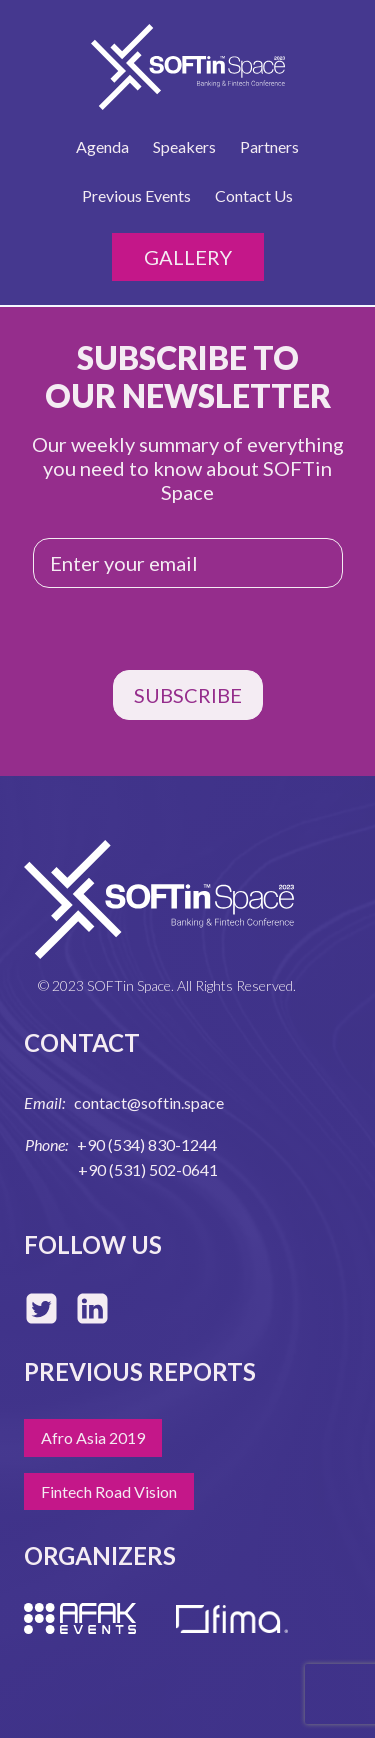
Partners (269, 146)
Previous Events (136, 195)
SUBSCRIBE (188, 695)
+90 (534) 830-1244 (147, 1144)
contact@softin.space (149, 1102)
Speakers (184, 146)
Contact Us (254, 195)
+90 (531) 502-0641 (148, 1169)
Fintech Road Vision (109, 1491)
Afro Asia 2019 (93, 1437)
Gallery (188, 257)
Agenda (102, 146)
